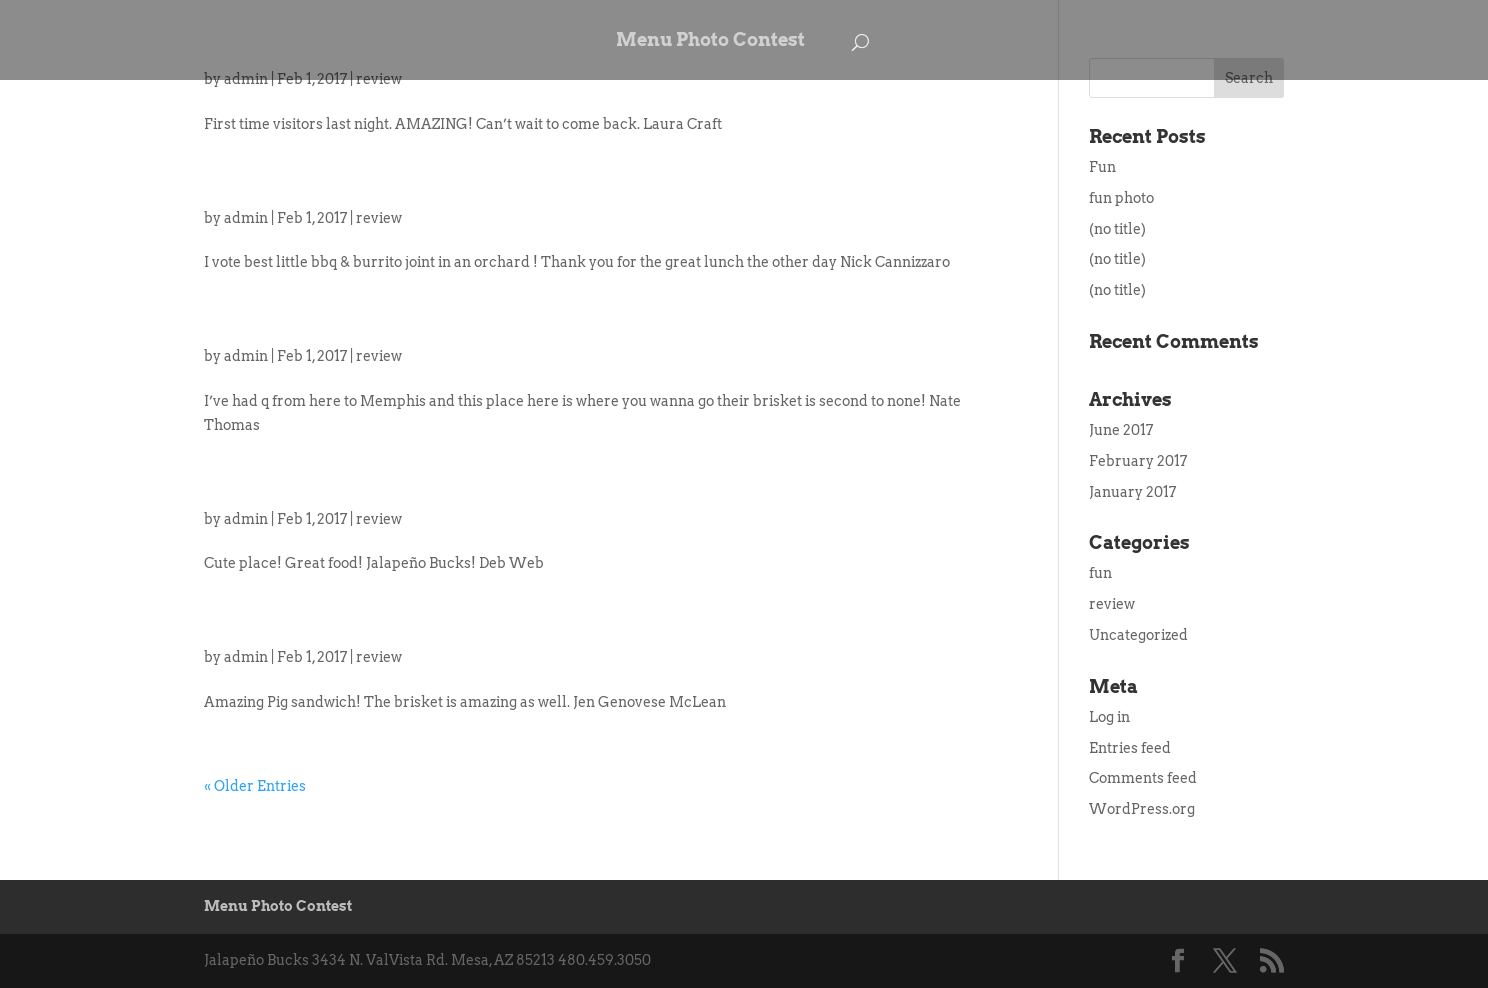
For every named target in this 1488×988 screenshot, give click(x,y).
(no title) (1117, 229)
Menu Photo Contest (710, 41)
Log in (1109, 717)
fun (1100, 573)
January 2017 (1132, 492)
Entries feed (1130, 748)
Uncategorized (1138, 635)
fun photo (1121, 198)
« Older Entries (255, 786)
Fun (1102, 167)
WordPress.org (1142, 809)
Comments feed (1143, 778)
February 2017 (1138, 461)
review (379, 218)
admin (246, 218)
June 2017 (1121, 430)
